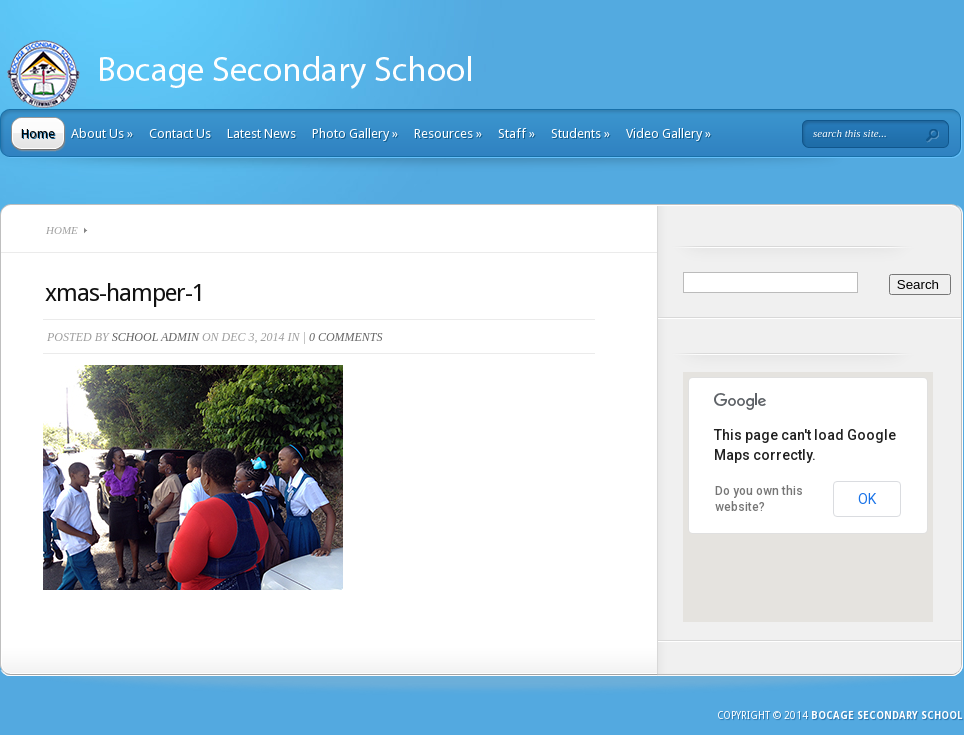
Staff (516, 133)
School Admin (155, 337)
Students (580, 133)
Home (38, 133)
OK (867, 499)
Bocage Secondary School (886, 715)
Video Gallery (668, 133)
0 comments (346, 337)
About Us (102, 133)
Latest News (261, 133)
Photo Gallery (355, 133)
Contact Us (180, 133)
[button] (808, 539)
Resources (448, 133)
